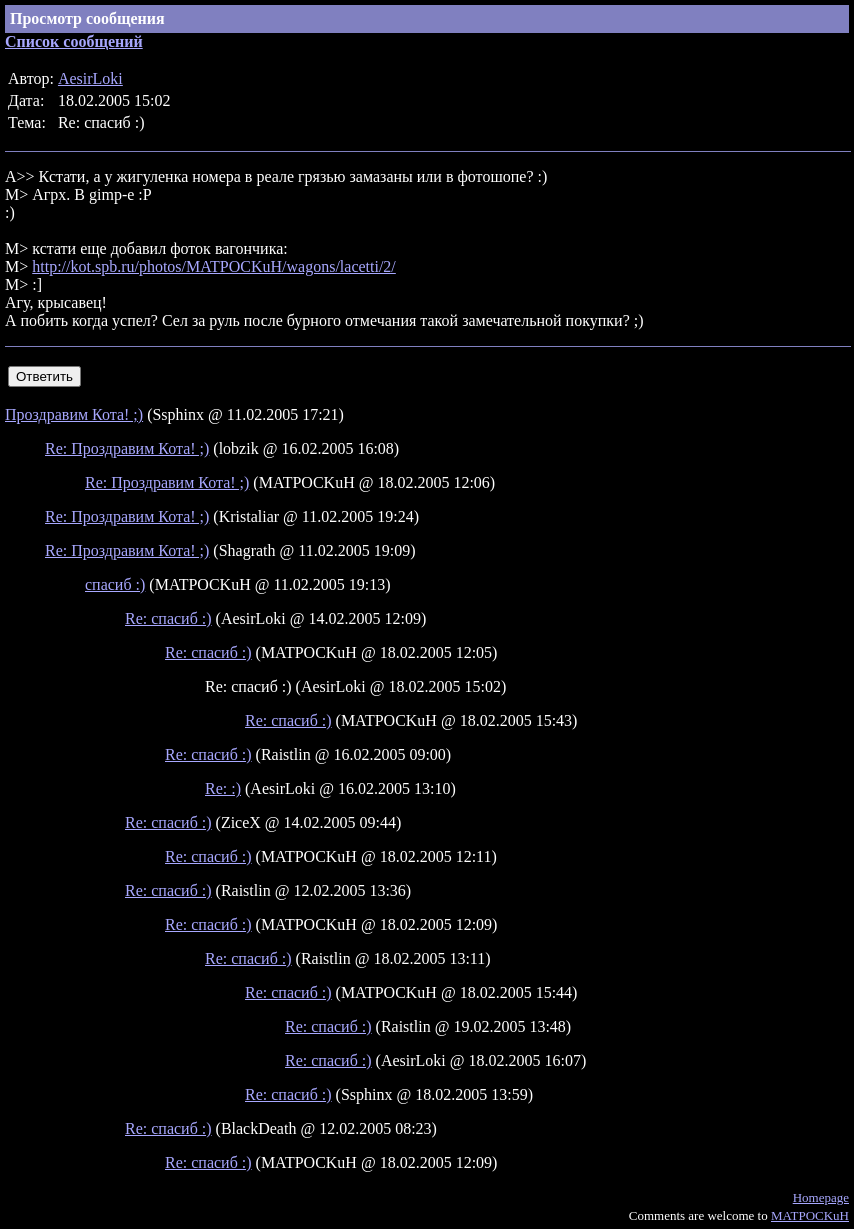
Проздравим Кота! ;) (74, 414)
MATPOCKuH (810, 1215)
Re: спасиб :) (168, 618)
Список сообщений (74, 41)
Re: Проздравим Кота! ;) (127, 448)
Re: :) (223, 788)
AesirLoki (90, 78)
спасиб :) (115, 584)
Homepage (821, 1197)
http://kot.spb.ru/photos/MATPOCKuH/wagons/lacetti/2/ (214, 266)
